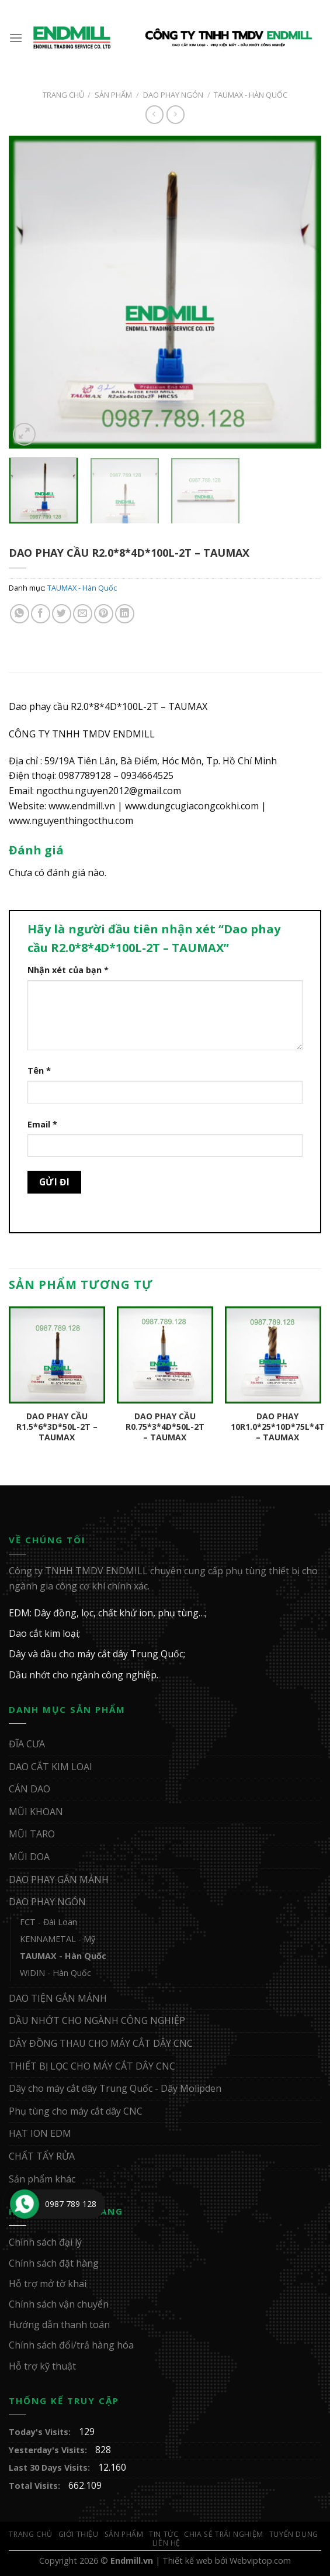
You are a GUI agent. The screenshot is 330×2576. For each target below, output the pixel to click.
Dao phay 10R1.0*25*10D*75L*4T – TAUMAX (278, 1427)
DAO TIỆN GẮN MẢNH (58, 1998)
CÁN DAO (29, 1788)
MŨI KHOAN (36, 1811)
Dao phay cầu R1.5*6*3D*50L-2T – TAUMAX (57, 1427)
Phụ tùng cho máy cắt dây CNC (76, 2111)
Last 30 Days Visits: (50, 2467)
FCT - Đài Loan (48, 1921)
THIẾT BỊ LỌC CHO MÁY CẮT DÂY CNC (92, 2066)
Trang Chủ (31, 2534)
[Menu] (16, 37)
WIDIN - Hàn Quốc (55, 1972)
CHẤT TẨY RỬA (42, 2156)
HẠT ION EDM (40, 2133)
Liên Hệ (166, 2543)
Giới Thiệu (78, 2534)
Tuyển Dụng (293, 2534)
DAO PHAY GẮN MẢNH (59, 1879)
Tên (39, 1070)
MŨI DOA (29, 1856)
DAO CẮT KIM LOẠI (50, 1766)
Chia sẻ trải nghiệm (223, 2534)
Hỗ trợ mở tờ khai (47, 2283)
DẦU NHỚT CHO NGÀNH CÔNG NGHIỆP (97, 2020)
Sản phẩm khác (42, 2178)
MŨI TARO (32, 1833)
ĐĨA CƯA (27, 1743)
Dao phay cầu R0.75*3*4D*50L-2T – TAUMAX (165, 1427)
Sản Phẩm (113, 94)
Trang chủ (63, 94)
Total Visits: (35, 2485)
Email (42, 1124)
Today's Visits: (41, 2431)
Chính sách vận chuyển (59, 2304)
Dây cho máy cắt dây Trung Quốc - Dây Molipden (115, 2088)
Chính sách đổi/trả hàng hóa (71, 2345)
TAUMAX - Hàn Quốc (250, 94)
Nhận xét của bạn (68, 969)
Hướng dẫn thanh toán (59, 2324)
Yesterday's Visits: (49, 2450)
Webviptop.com (260, 2560)
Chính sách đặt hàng (54, 2263)
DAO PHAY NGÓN (173, 94)
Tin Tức (163, 2534)
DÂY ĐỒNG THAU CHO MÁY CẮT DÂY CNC (101, 2043)
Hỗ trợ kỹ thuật (42, 2366)
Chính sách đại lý (45, 2242)
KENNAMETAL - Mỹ (57, 1938)
